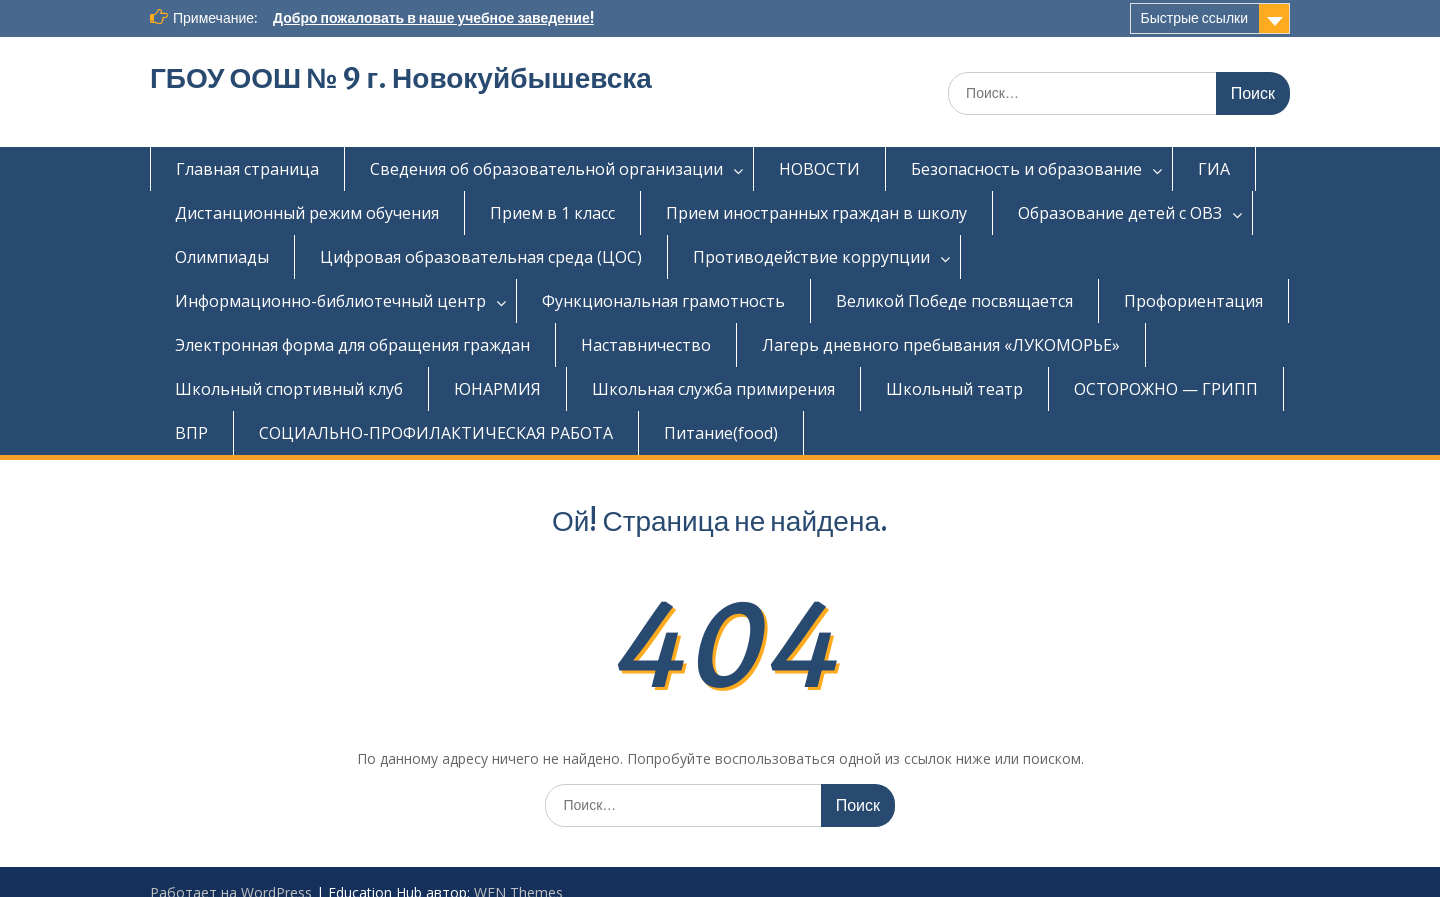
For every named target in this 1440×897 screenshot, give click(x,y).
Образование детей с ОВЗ (1120, 213)
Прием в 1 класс (552, 213)
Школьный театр (954, 389)
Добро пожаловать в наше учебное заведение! (433, 18)
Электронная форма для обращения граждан (352, 345)
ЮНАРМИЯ (497, 389)
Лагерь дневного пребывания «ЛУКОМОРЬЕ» (941, 345)
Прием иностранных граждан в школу (816, 213)
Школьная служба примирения (713, 389)
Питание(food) (721, 433)
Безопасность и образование (1026, 169)
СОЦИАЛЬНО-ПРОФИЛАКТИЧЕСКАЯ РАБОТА (436, 433)
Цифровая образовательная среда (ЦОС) (481, 257)
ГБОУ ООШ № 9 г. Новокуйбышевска (401, 78)
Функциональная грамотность (663, 301)
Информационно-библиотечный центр (330, 301)
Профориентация (1193, 301)
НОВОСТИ (819, 169)
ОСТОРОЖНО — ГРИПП (1166, 389)
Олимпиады (222, 257)
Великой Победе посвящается (954, 301)
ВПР (191, 433)
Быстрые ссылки (1194, 18)
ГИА (1214, 169)
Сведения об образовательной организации (546, 169)
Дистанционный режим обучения (307, 213)
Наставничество (646, 345)
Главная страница (247, 169)
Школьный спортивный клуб (289, 389)
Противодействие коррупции (811, 257)
